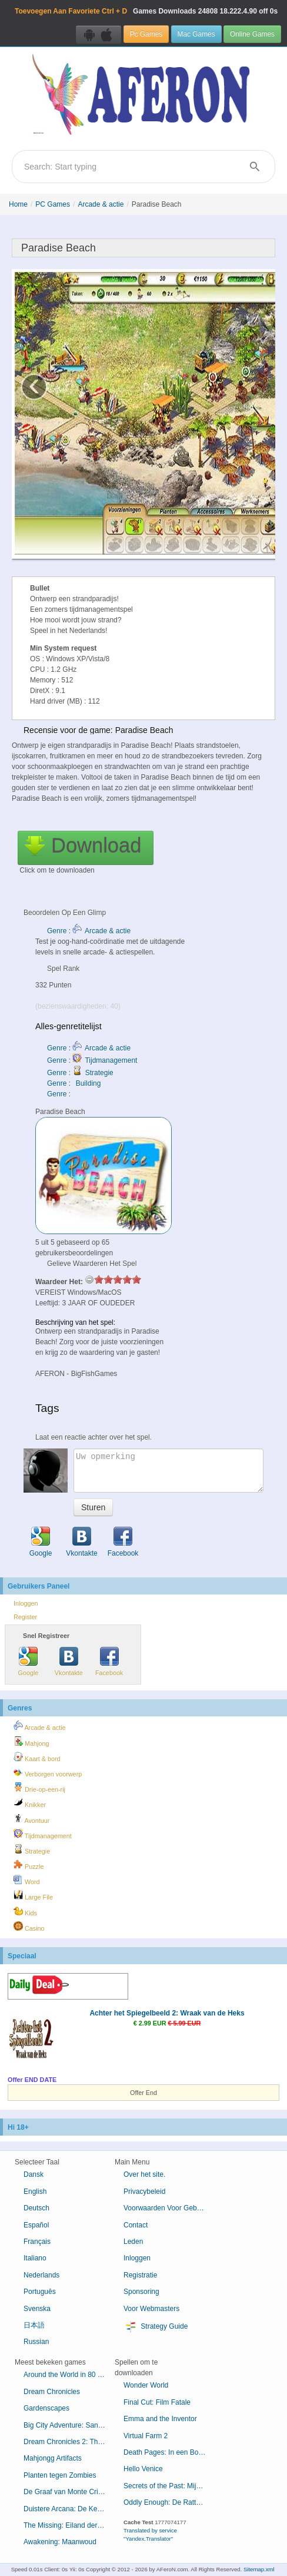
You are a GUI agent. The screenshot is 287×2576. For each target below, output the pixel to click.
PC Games (52, 204)
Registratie (140, 2275)
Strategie (32, 1849)
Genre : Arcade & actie (89, 931)
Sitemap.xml (259, 2569)
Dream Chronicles (52, 2392)
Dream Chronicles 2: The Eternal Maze (69, 2442)
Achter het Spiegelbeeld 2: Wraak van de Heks (166, 2013)
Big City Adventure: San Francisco (69, 2425)
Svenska (37, 2309)
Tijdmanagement (43, 1834)
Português (40, 2291)
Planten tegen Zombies (60, 2475)
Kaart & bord (37, 1757)
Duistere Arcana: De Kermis (67, 2509)
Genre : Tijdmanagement (92, 1060)
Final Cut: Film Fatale (157, 2402)
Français (37, 2241)
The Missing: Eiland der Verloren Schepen (69, 2525)
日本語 (34, 2325)
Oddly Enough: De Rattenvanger (169, 2502)
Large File (33, 1895)
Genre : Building (74, 1083)
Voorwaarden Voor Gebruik (166, 2208)
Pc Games (146, 34)
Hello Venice (143, 2469)
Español (36, 2225)
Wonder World (146, 2385)
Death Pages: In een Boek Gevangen (169, 2452)
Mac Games (196, 34)
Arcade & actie (101, 204)
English (35, 2191)
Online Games (252, 34)
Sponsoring (141, 2291)
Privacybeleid (144, 2191)
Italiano (35, 2258)
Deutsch (36, 2208)
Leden (133, 2241)
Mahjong (31, 1741)
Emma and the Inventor (160, 2419)
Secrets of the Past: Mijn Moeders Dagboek (169, 2486)
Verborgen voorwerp (48, 1772)
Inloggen (26, 1603)
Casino (29, 1926)
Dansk (34, 2174)
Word (27, 1880)
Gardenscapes (46, 2408)
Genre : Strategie (80, 1073)
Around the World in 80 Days (69, 2375)
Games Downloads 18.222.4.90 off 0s (146, 11)
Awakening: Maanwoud (60, 2542)
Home (18, 204)
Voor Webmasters (151, 2309)
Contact (136, 2225)
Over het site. (144, 2174)
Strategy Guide (156, 2327)
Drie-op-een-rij (39, 1787)
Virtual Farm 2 (146, 2436)
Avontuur (31, 1819)
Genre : (59, 1094)
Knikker (30, 1803)
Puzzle (29, 1864)
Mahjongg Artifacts (53, 2458)
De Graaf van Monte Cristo (66, 2492)
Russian (36, 2342)
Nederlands (41, 2275)
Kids (25, 1911)
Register (25, 1616)
